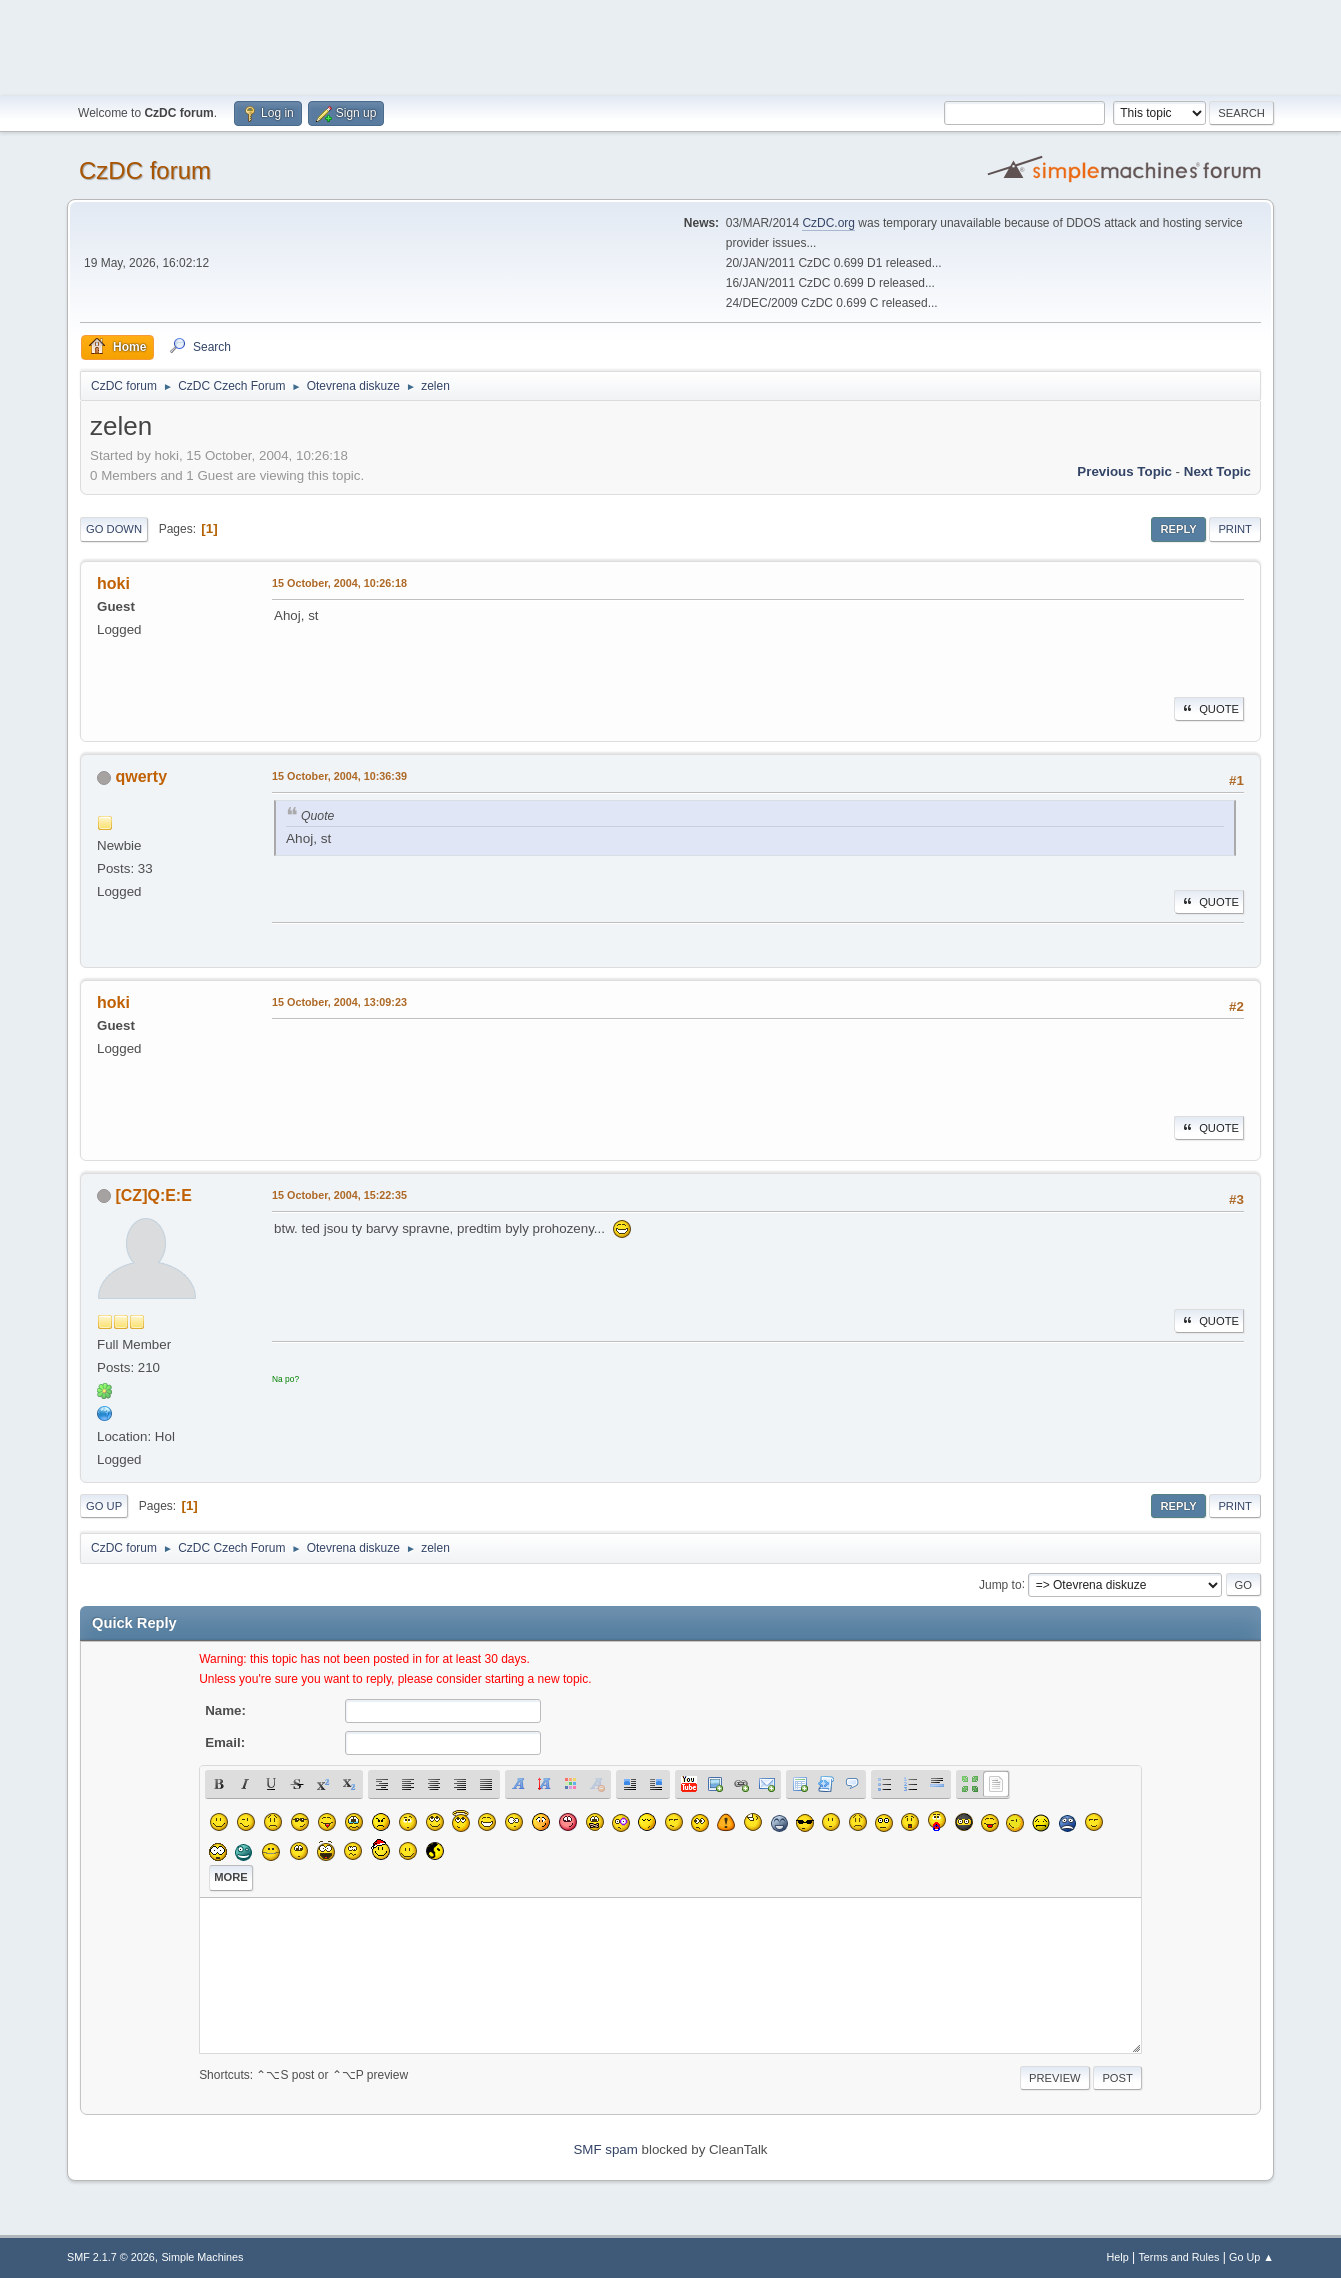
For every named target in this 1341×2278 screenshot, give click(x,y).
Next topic (1217, 471)
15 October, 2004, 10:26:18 (339, 583)
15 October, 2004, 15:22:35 (339, 1195)
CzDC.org (828, 223)
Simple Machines (202, 2257)
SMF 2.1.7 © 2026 (111, 2257)
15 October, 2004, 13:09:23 (339, 1002)
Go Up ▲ (1251, 2257)
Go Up (104, 1506)
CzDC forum (145, 170)
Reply (1178, 529)
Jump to (1000, 1584)
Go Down (114, 529)
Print (1235, 529)
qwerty (142, 776)
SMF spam (605, 2149)
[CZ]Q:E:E (154, 1195)
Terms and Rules (1178, 2257)
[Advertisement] (671, 45)
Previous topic (1124, 471)
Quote (1209, 709)
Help (1117, 2257)
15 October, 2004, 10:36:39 (339, 776)
